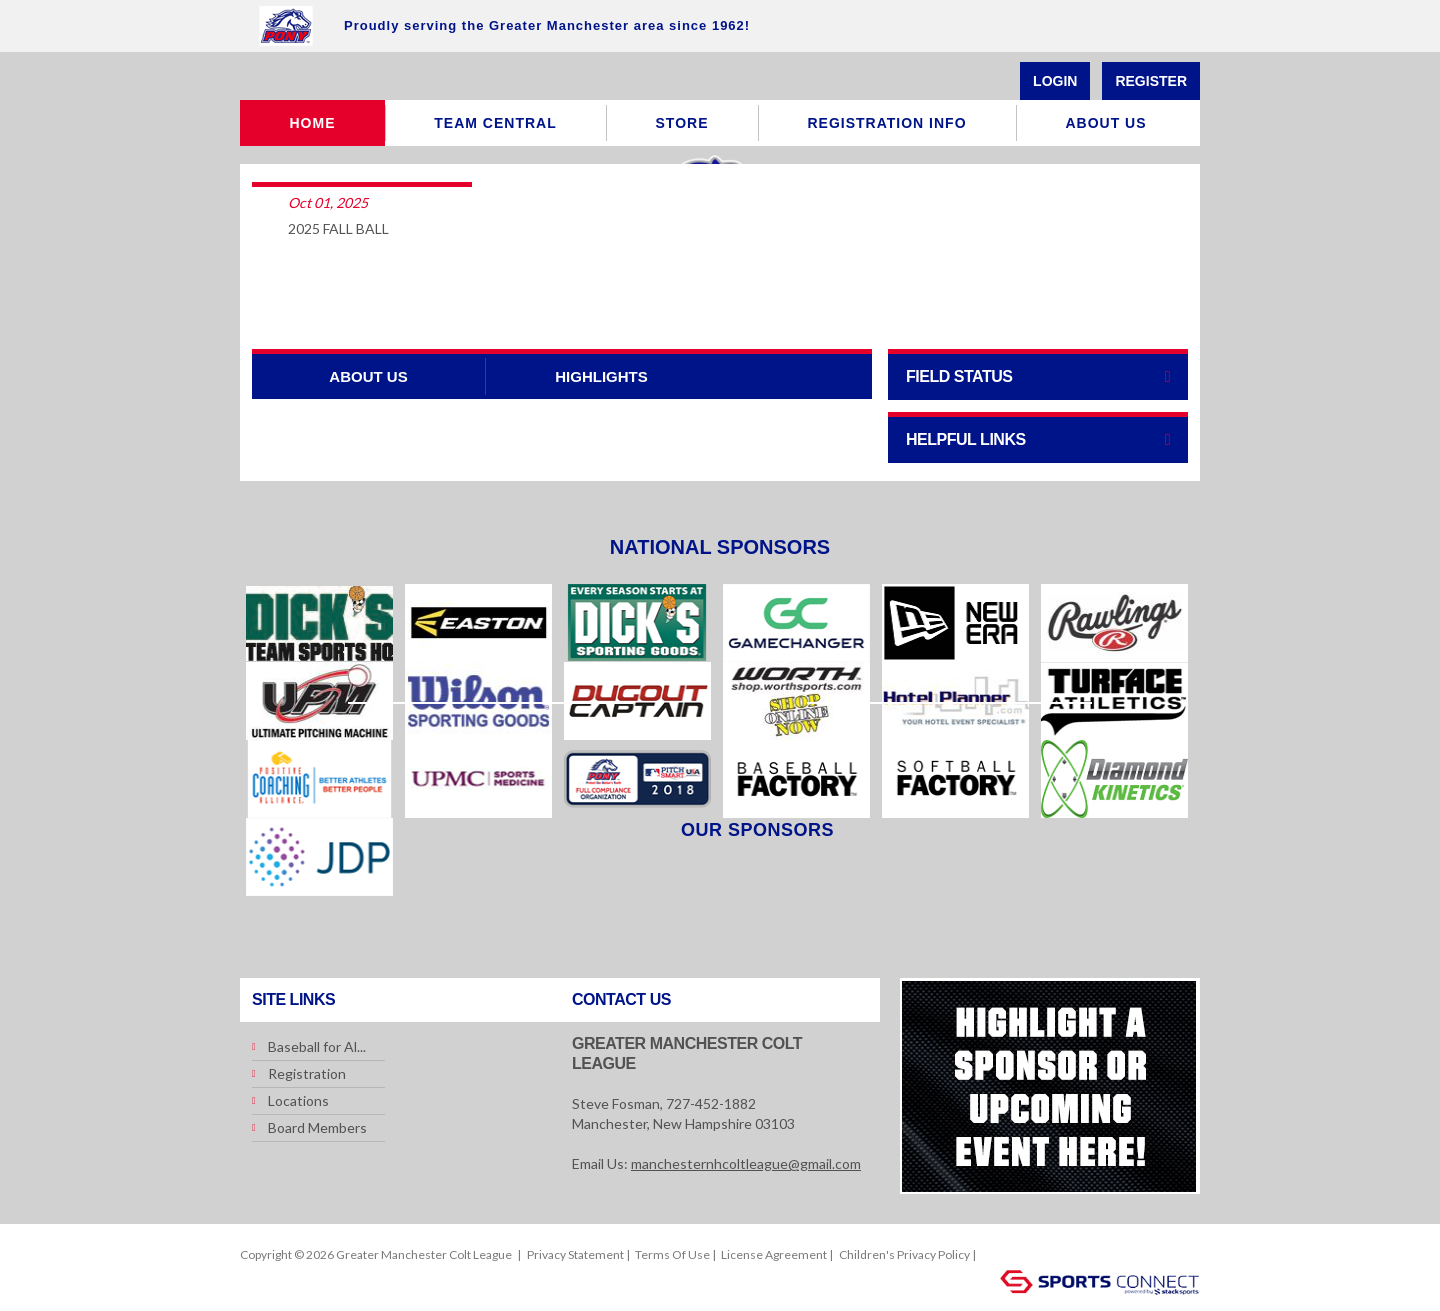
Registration (307, 1073)
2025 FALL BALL (338, 228)
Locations (298, 1100)
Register (1151, 81)
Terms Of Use (672, 1254)
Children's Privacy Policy (904, 1254)
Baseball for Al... (317, 1046)
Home (313, 123)
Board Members (317, 1127)
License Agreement (774, 1254)
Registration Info (886, 123)
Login (1055, 81)
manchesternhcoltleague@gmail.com (746, 1163)
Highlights (601, 376)
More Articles (720, 293)
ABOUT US (368, 376)
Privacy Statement (575, 1254)
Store (682, 123)
